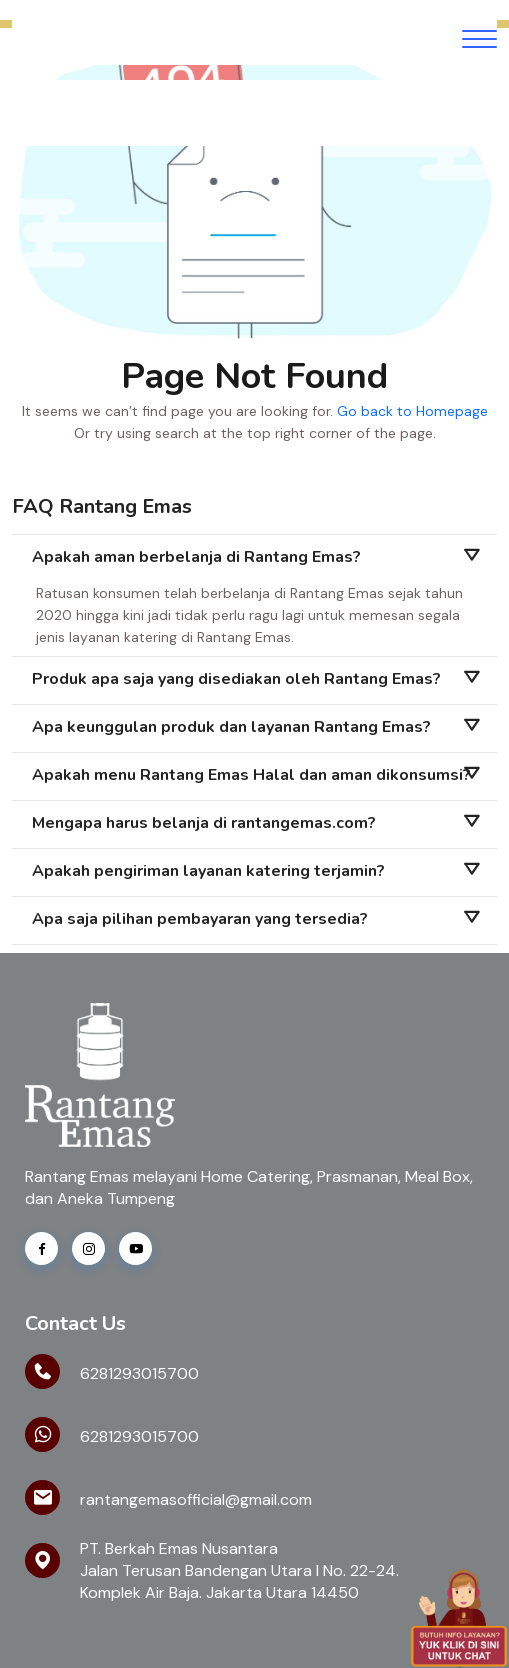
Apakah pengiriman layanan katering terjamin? (208, 871)
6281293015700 (139, 1373)
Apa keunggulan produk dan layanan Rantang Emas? (231, 727)
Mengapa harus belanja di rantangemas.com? (204, 823)
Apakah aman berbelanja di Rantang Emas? (196, 557)
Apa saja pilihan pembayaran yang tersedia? (200, 919)
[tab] (254, 558)
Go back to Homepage (412, 411)
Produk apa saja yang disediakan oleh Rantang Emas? (236, 679)
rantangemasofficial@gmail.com (196, 1499)
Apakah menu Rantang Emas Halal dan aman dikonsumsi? (251, 775)
